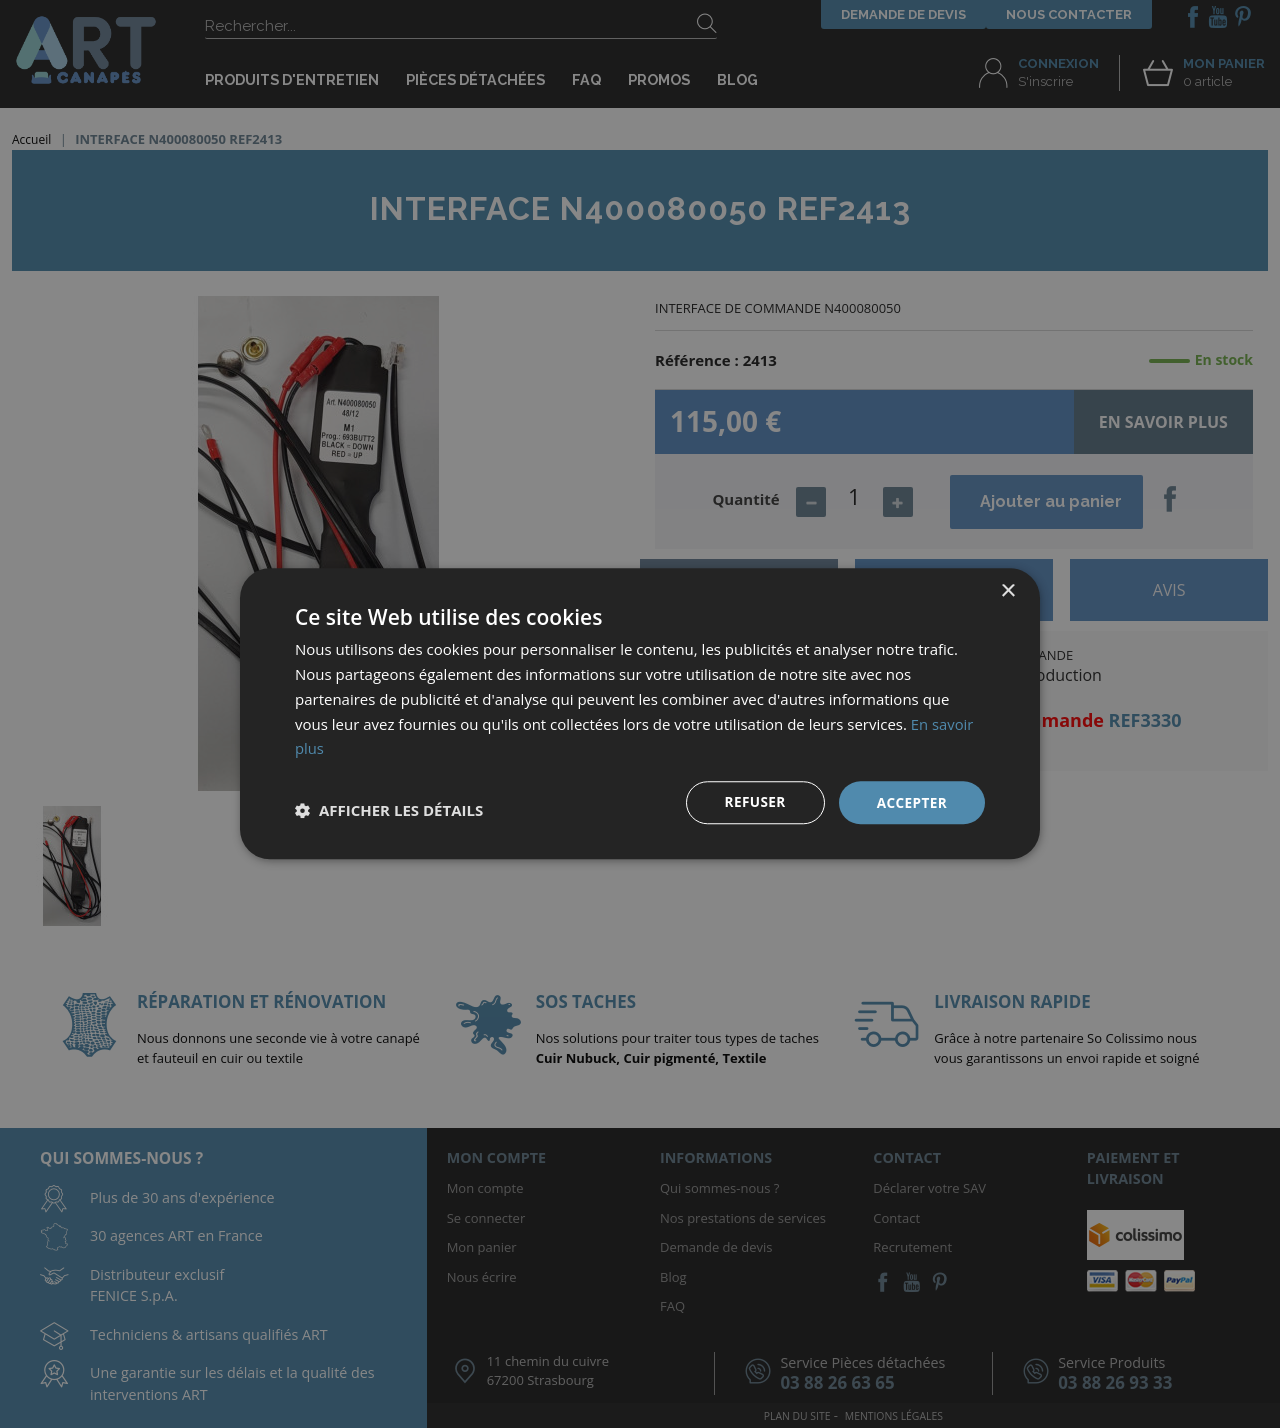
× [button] (1007, 591)
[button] (389, 811)
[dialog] (640, 714)
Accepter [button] (910, 802)
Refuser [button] (752, 802)
